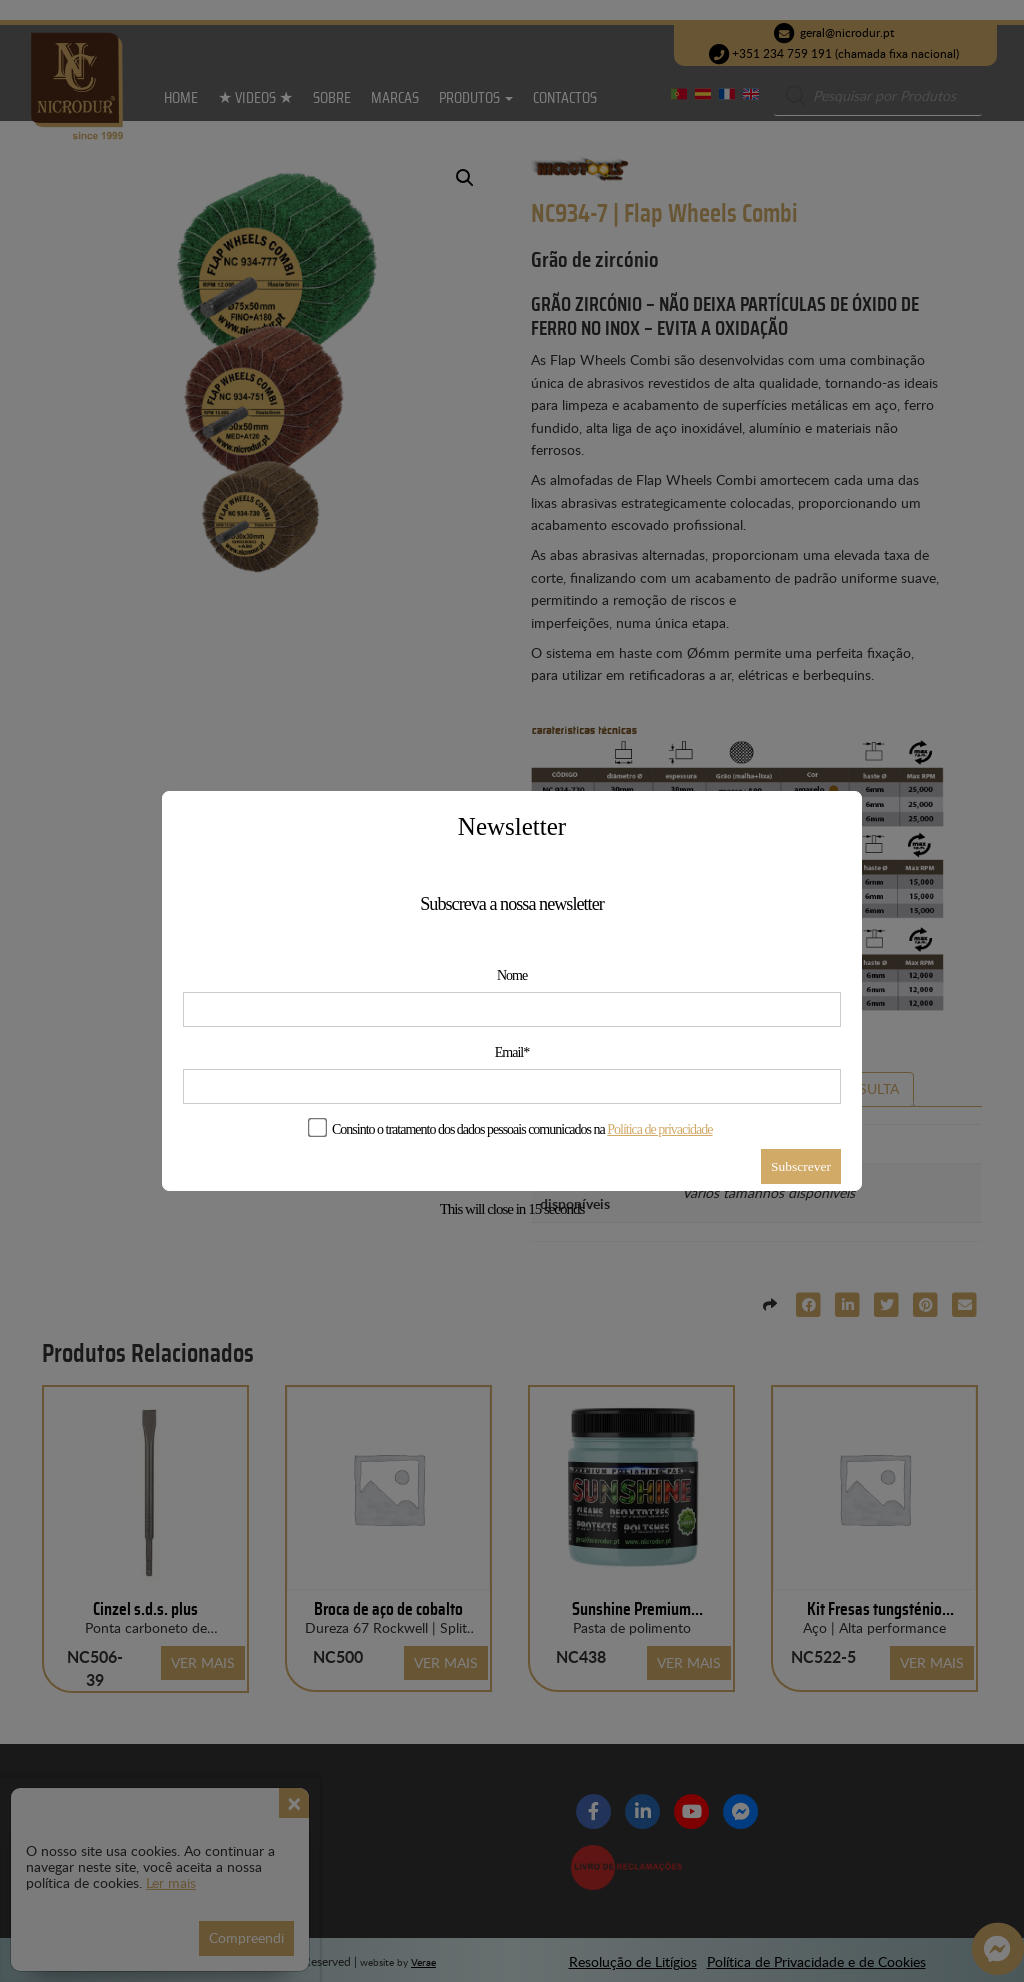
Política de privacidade (659, 1129)
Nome (512, 975)
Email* (512, 1052)
